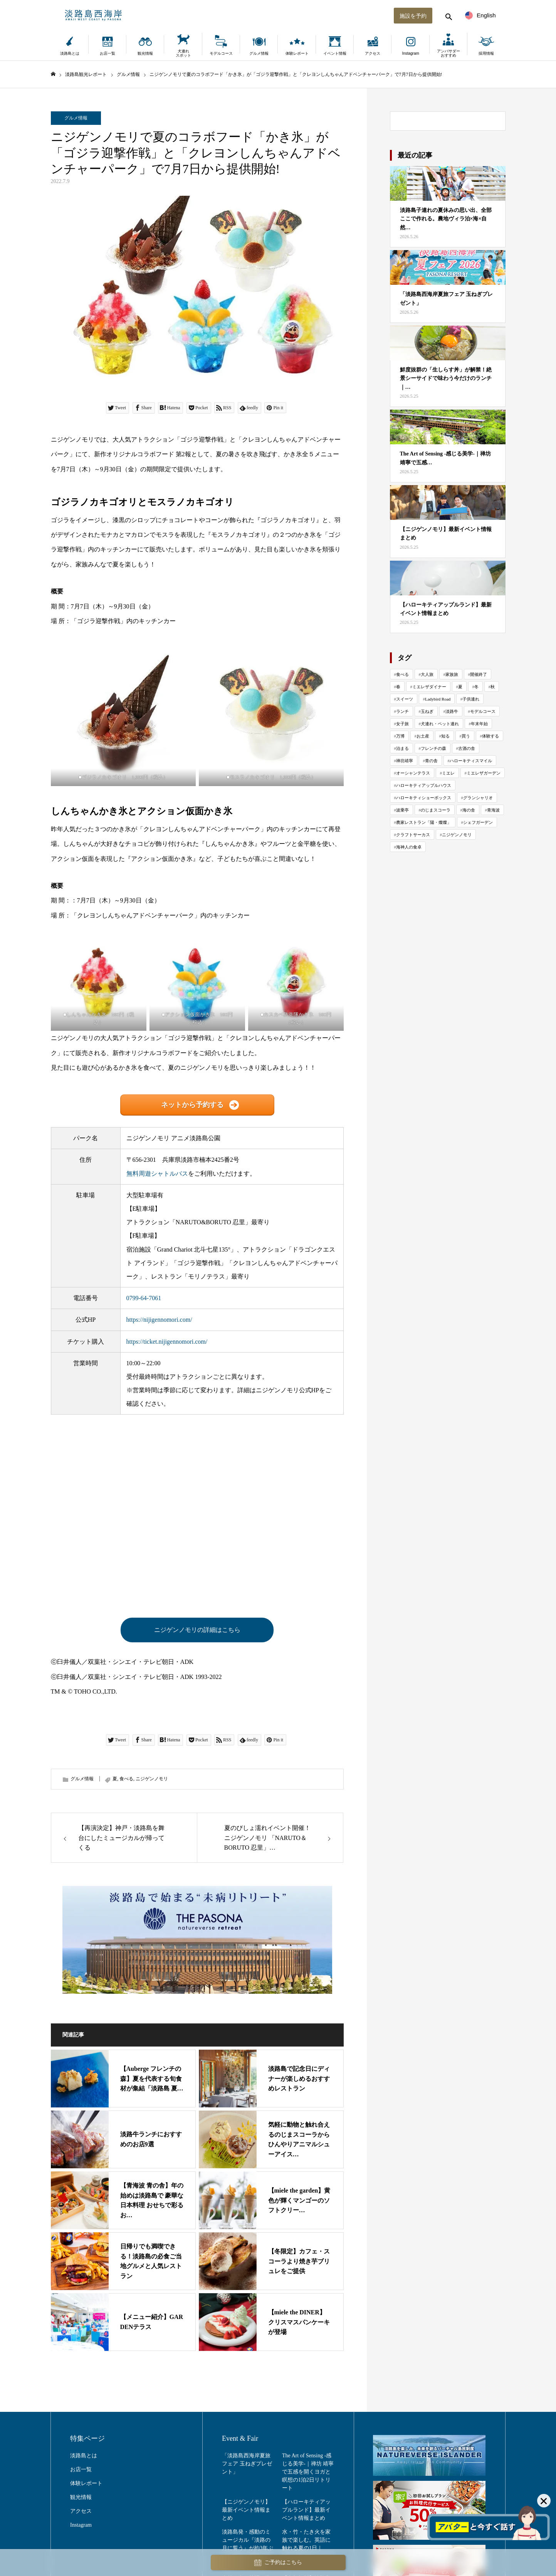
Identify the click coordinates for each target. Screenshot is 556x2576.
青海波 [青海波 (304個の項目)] (493, 810)
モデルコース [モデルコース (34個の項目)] (483, 711)
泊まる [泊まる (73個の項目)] (402, 748)
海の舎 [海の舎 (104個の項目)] (468, 810)
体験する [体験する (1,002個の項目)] (490, 736)
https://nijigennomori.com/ (159, 1319)
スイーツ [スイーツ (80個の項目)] (404, 699)
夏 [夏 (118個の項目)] (460, 686)
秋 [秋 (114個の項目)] (492, 686)
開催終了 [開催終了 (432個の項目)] (478, 674)
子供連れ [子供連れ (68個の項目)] (470, 699)
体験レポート (297, 53)
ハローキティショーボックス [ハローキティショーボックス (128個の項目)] (423, 797)
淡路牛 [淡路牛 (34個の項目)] (451, 711)
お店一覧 (107, 53)
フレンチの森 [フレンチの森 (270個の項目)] (433, 748)
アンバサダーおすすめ (448, 53)
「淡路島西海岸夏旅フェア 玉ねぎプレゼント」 (247, 2464)
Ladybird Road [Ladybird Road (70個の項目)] (437, 699)
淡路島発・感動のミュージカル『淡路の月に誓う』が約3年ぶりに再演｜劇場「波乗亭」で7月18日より (247, 2548)
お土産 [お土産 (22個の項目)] (423, 736)
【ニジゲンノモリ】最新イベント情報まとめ (246, 2510)
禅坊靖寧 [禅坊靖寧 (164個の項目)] (404, 760)
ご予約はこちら (278, 2562)
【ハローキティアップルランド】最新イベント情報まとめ (306, 2510)
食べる (126, 1778)
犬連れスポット (183, 53)
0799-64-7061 (143, 1298)
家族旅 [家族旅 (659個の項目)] (451, 674)
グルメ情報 (259, 53)
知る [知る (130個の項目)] (445, 736)
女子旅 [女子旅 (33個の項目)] (402, 723)
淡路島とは (69, 53)
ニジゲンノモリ (152, 1778)
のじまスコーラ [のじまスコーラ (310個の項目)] (435, 810)
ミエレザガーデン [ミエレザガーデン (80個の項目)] (484, 773)
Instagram (410, 53)
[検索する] (447, 15)
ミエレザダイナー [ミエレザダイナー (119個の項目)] (429, 686)
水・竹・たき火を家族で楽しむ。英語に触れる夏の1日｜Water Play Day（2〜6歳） (307, 2548)
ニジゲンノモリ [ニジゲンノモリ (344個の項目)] (457, 834)
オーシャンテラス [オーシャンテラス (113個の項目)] (413, 773)
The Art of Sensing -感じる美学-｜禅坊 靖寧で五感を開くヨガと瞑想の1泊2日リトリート (308, 2472)
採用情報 (486, 53)
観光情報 (145, 53)
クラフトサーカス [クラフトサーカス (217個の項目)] (413, 834)
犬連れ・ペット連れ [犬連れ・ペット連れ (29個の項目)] (440, 723)
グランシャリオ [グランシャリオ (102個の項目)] (478, 797)
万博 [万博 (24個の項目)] (400, 736)
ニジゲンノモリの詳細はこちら (197, 1630)
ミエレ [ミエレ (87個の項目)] (448, 773)
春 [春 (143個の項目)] (398, 686)
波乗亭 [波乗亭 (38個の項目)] (402, 810)
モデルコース (221, 53)
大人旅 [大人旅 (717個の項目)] (427, 674)
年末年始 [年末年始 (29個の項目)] (479, 723)
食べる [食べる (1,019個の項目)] (402, 674)
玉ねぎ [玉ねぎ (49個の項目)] (427, 711)
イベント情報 (334, 53)
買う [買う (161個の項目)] (466, 736)
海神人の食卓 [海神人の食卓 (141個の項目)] (409, 847)
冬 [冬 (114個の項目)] (476, 686)
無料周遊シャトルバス (157, 1173)
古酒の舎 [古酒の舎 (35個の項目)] (466, 748)
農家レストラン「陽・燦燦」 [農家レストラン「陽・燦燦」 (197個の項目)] (423, 822)
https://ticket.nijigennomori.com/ (167, 1341)
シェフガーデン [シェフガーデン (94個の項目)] (478, 822)
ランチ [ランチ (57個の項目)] (402, 711)
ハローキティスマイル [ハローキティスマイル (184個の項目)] (471, 760)
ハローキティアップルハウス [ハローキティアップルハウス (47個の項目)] (423, 785)
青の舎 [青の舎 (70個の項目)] (431, 760)
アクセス (372, 53)
